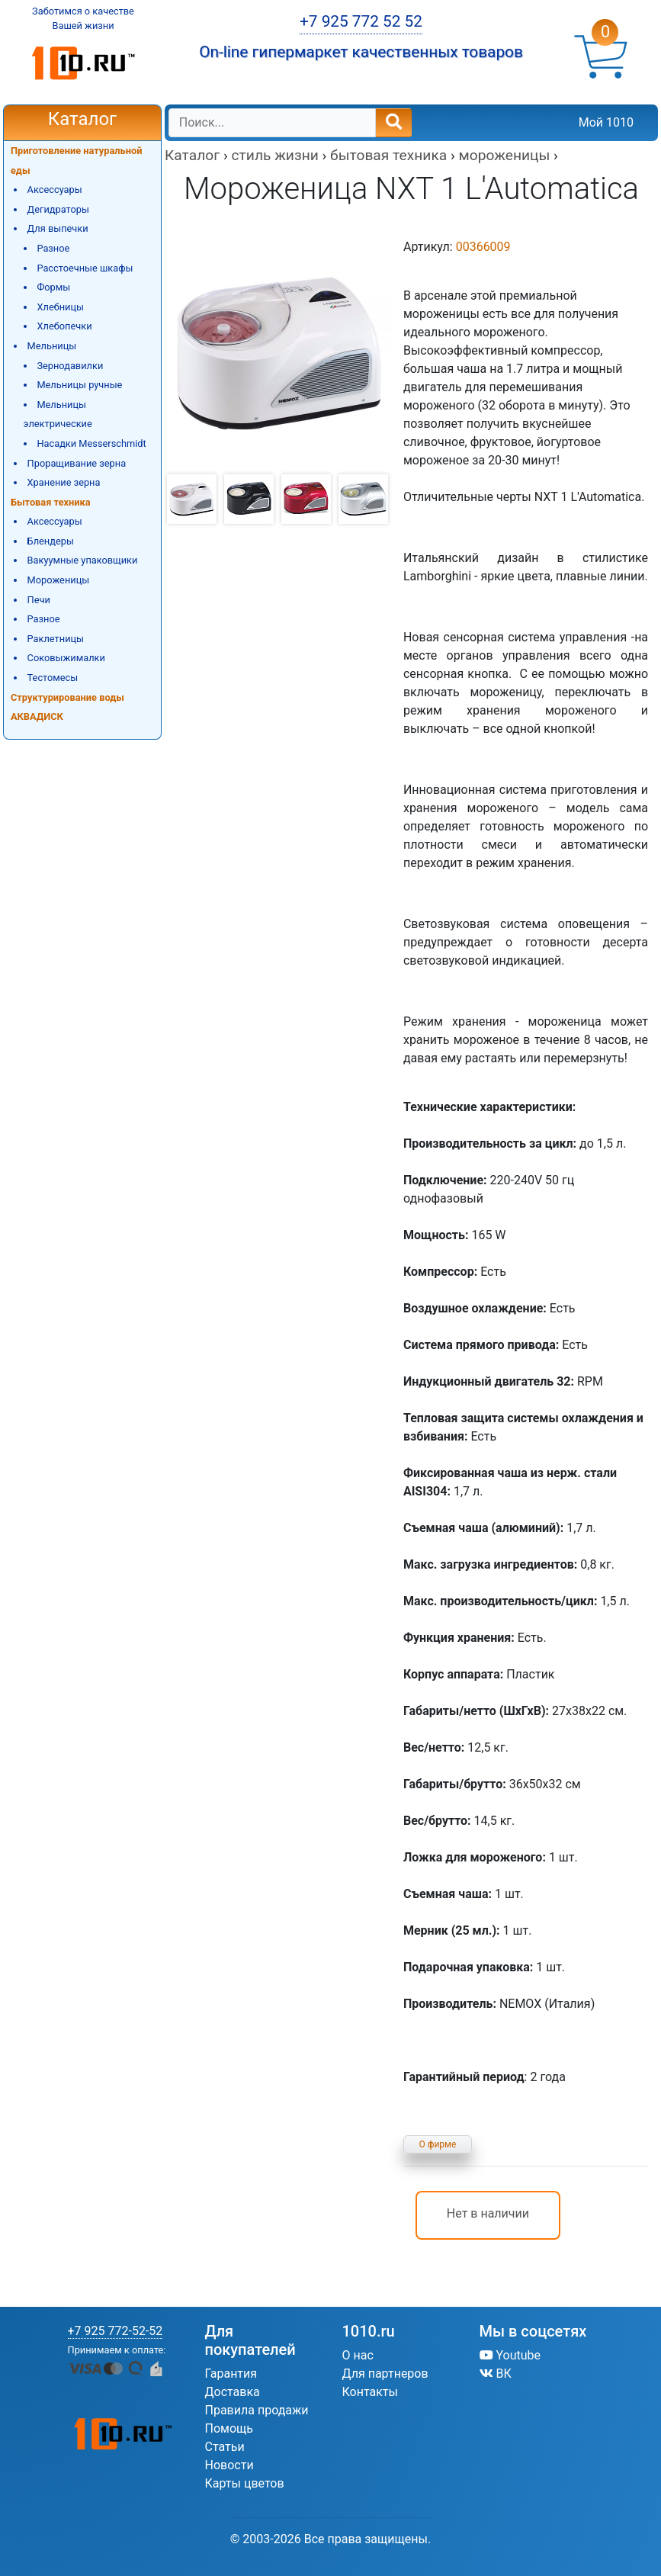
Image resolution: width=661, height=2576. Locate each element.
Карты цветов (244, 2483)
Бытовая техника (51, 502)
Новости (229, 2465)
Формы (53, 287)
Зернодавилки (70, 365)
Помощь (229, 2428)
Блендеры (50, 541)
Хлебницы (60, 307)
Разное (53, 248)
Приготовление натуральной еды (77, 160)
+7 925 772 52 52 (361, 21)
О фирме (438, 2144)
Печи (38, 599)
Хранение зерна (64, 482)
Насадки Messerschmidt (91, 443)
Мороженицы (58, 580)
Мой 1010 (606, 122)
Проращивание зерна (77, 463)
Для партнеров (385, 2373)
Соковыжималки (66, 657)
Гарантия (231, 2373)
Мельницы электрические (58, 414)
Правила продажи (257, 2410)
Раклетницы (55, 638)
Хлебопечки (64, 326)
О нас (358, 2355)
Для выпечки (57, 228)
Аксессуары (54, 189)
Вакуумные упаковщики (82, 560)
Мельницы (52, 346)
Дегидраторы (58, 209)
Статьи (225, 2446)
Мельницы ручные (79, 384)
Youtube (510, 2355)
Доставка (232, 2392)
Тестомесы (53, 677)
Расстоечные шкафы (85, 268)
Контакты (370, 2392)
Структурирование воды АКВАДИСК (67, 707)
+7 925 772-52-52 (115, 2331)
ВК (496, 2373)
